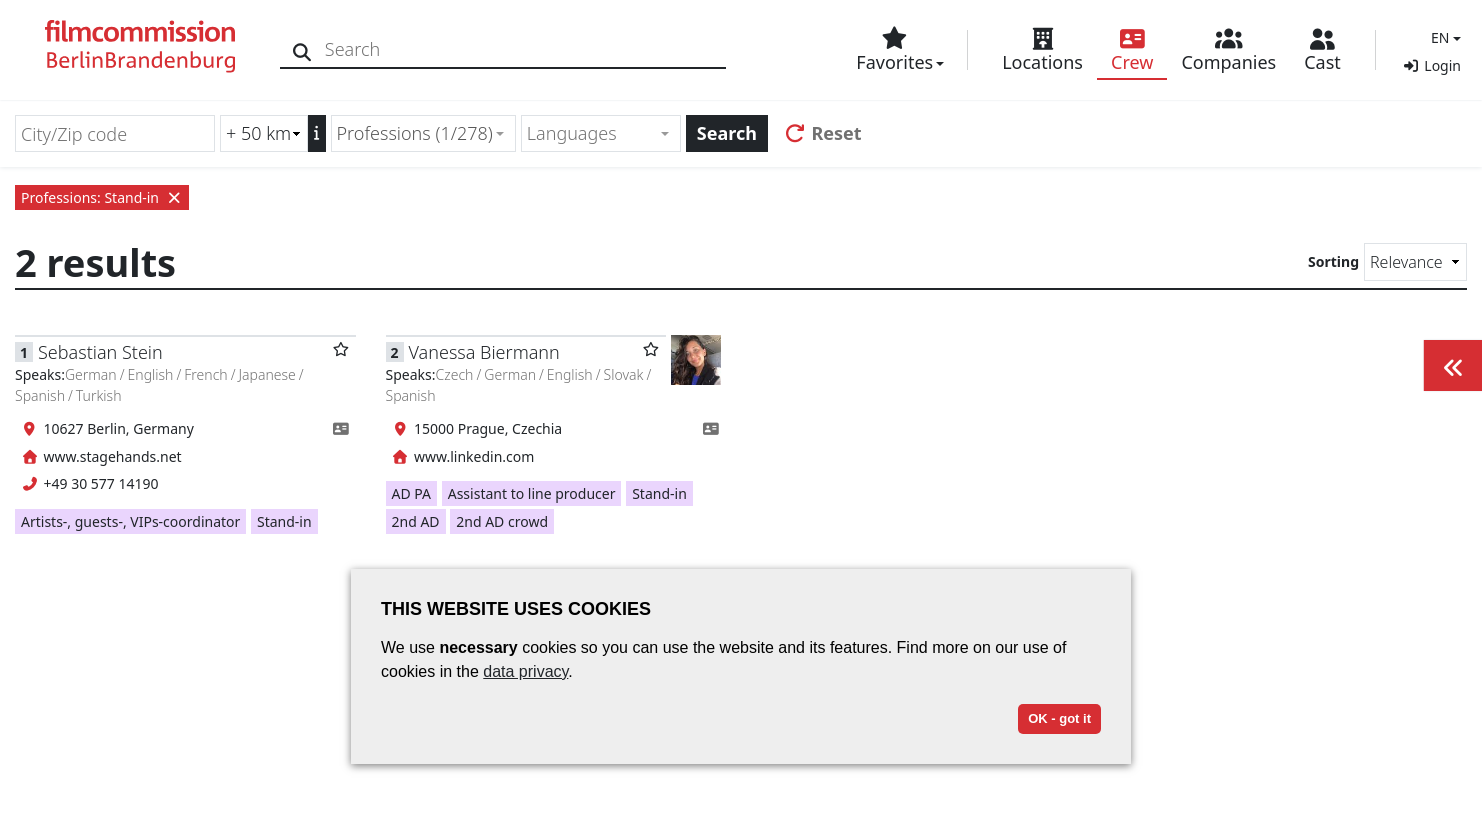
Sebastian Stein (100, 352)
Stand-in (284, 521)
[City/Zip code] (115, 133)
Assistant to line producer (532, 493)
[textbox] (592, 133)
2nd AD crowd (502, 521)
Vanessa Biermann (484, 352)
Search (727, 133)
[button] (1443, 37)
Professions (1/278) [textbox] (415, 133)
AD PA (412, 493)
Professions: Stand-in (102, 197)
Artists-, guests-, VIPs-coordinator (130, 521)
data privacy (525, 671)
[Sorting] (1415, 262)
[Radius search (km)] (264, 133)
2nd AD (416, 521)
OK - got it (1059, 718)
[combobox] (423, 133)
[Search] (302, 49)
